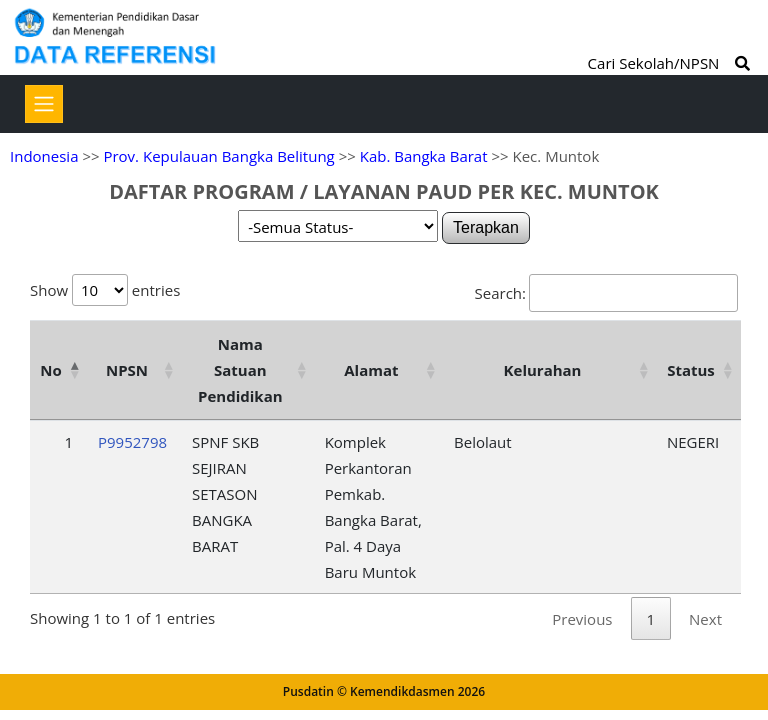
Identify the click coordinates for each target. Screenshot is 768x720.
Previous (582, 619)
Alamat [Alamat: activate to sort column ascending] (371, 370)
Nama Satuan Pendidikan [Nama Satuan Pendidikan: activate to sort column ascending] (240, 370)
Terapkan (486, 227)
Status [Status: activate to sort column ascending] (691, 370)
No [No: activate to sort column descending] (50, 370)
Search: (606, 293)
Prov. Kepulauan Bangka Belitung (218, 156)
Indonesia (44, 156)
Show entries (105, 290)
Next (705, 619)
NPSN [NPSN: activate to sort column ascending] (127, 370)
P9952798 (132, 442)
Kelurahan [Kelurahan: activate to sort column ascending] (543, 370)
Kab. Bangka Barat (424, 156)
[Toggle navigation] (44, 104)
